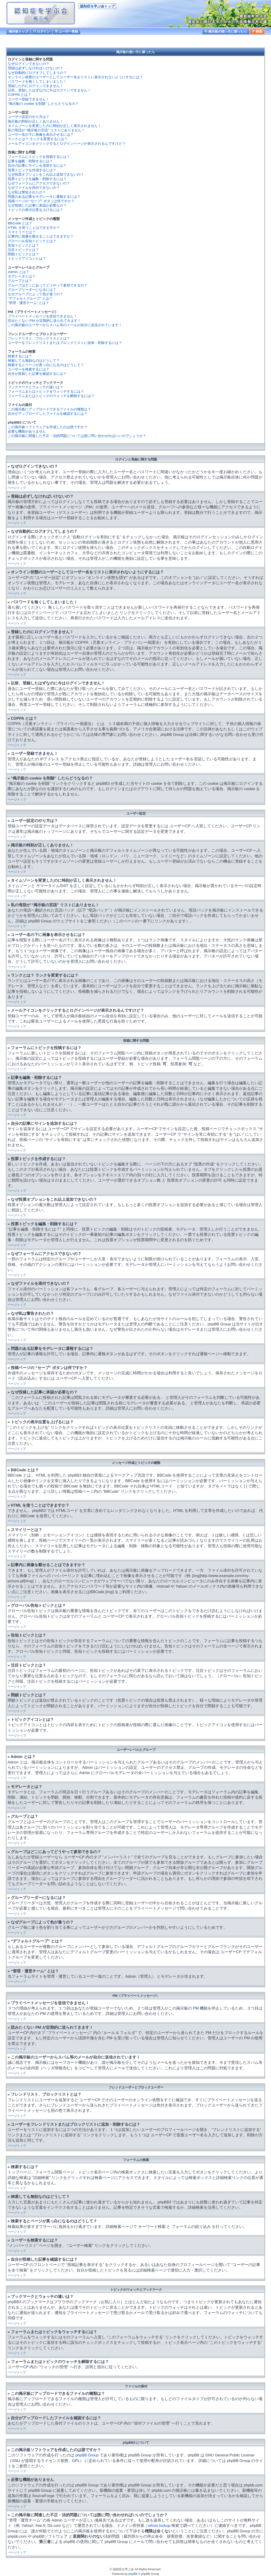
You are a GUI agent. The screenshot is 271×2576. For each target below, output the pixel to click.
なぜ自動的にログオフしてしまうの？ (37, 73)
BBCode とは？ (20, 223)
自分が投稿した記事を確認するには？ (37, 374)
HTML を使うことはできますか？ (34, 227)
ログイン (41, 31)
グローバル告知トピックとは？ (32, 241)
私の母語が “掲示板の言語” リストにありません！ (46, 130)
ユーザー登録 (66, 31)
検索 (257, 31)
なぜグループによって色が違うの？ (35, 294)
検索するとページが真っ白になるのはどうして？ (46, 365)
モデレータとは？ (22, 276)
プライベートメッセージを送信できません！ (42, 316)
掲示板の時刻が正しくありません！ (35, 121)
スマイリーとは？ (22, 232)
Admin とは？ (18, 272)
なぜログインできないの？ (28, 64)
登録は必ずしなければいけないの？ (35, 68)
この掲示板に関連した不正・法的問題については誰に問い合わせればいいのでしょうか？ (77, 436)
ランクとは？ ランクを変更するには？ (38, 139)
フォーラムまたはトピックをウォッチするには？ (46, 391)
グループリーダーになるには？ (32, 290)
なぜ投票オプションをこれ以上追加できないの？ (46, 174)
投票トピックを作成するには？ (32, 170)
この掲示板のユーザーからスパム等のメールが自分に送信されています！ (65, 325)
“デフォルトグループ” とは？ (30, 298)
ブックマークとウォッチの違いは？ (35, 387)
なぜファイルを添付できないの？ (34, 188)
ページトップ (17, 488)
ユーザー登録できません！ (28, 99)
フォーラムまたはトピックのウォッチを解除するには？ (51, 396)
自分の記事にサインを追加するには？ (37, 165)
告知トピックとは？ (23, 245)
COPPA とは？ (19, 94)
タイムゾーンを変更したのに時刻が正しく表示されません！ (54, 126)
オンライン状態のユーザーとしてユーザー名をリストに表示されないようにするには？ (75, 77)
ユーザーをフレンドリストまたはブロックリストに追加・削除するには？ (65, 343)
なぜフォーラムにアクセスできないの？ (39, 183)
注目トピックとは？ (23, 250)
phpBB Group (87, 2455)
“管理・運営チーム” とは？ (28, 303)
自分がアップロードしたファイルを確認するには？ (47, 413)
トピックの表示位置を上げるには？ (35, 210)
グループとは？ (20, 281)
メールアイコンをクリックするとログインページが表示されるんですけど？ (66, 143)
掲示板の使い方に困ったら (226, 31)
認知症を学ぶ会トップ (97, 6)
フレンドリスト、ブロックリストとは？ (39, 338)
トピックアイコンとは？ (27, 258)
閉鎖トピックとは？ (23, 254)
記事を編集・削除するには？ (30, 161)
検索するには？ (20, 356)
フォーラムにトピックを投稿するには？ (39, 157)
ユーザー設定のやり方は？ (28, 117)
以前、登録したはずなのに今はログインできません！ (49, 90)
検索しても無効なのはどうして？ (34, 360)
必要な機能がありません (27, 431)
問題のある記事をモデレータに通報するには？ (44, 197)
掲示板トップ (18, 31)
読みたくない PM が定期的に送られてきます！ (44, 320)
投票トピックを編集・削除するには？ (37, 179)
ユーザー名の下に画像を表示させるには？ (41, 134)
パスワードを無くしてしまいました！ (37, 81)
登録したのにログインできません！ (35, 86)
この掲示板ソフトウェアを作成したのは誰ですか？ (47, 427)
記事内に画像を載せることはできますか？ (41, 236)
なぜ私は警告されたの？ (27, 192)
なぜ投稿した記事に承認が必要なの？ (37, 205)
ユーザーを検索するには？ (28, 369)
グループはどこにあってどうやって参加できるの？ (47, 285)
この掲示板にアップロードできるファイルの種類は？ (49, 409)
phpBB (132, 2574)
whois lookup (159, 2525)
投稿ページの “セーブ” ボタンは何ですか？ (41, 201)
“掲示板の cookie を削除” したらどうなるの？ (43, 103)
